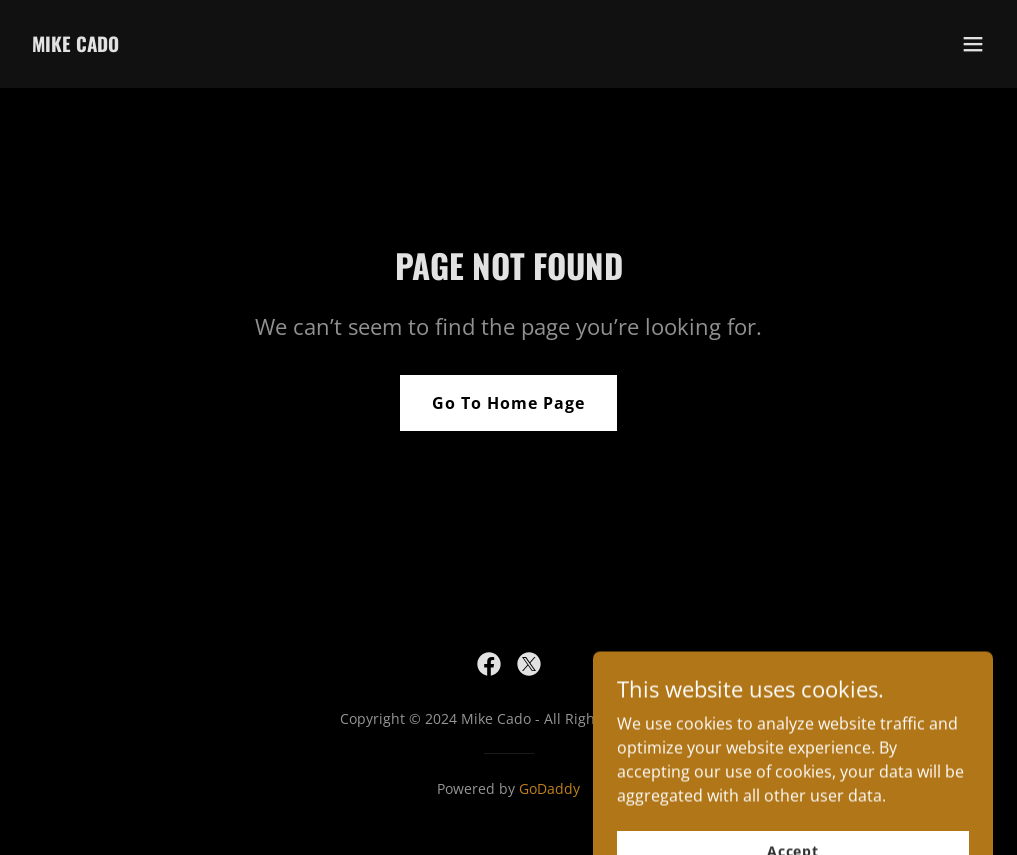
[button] (973, 44)
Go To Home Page (508, 403)
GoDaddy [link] (549, 788)
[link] (75, 46)
